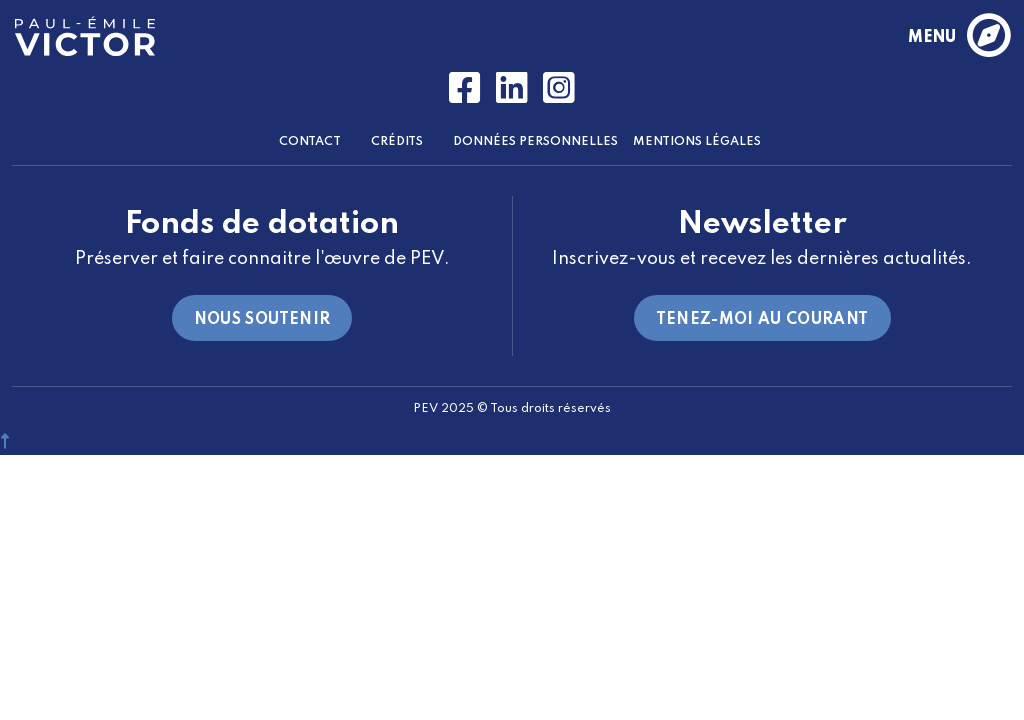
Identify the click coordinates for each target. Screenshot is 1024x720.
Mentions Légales (697, 142)
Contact (310, 142)
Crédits (397, 142)
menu (958, 37)
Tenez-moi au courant (762, 320)
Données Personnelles (535, 142)
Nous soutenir (262, 320)
